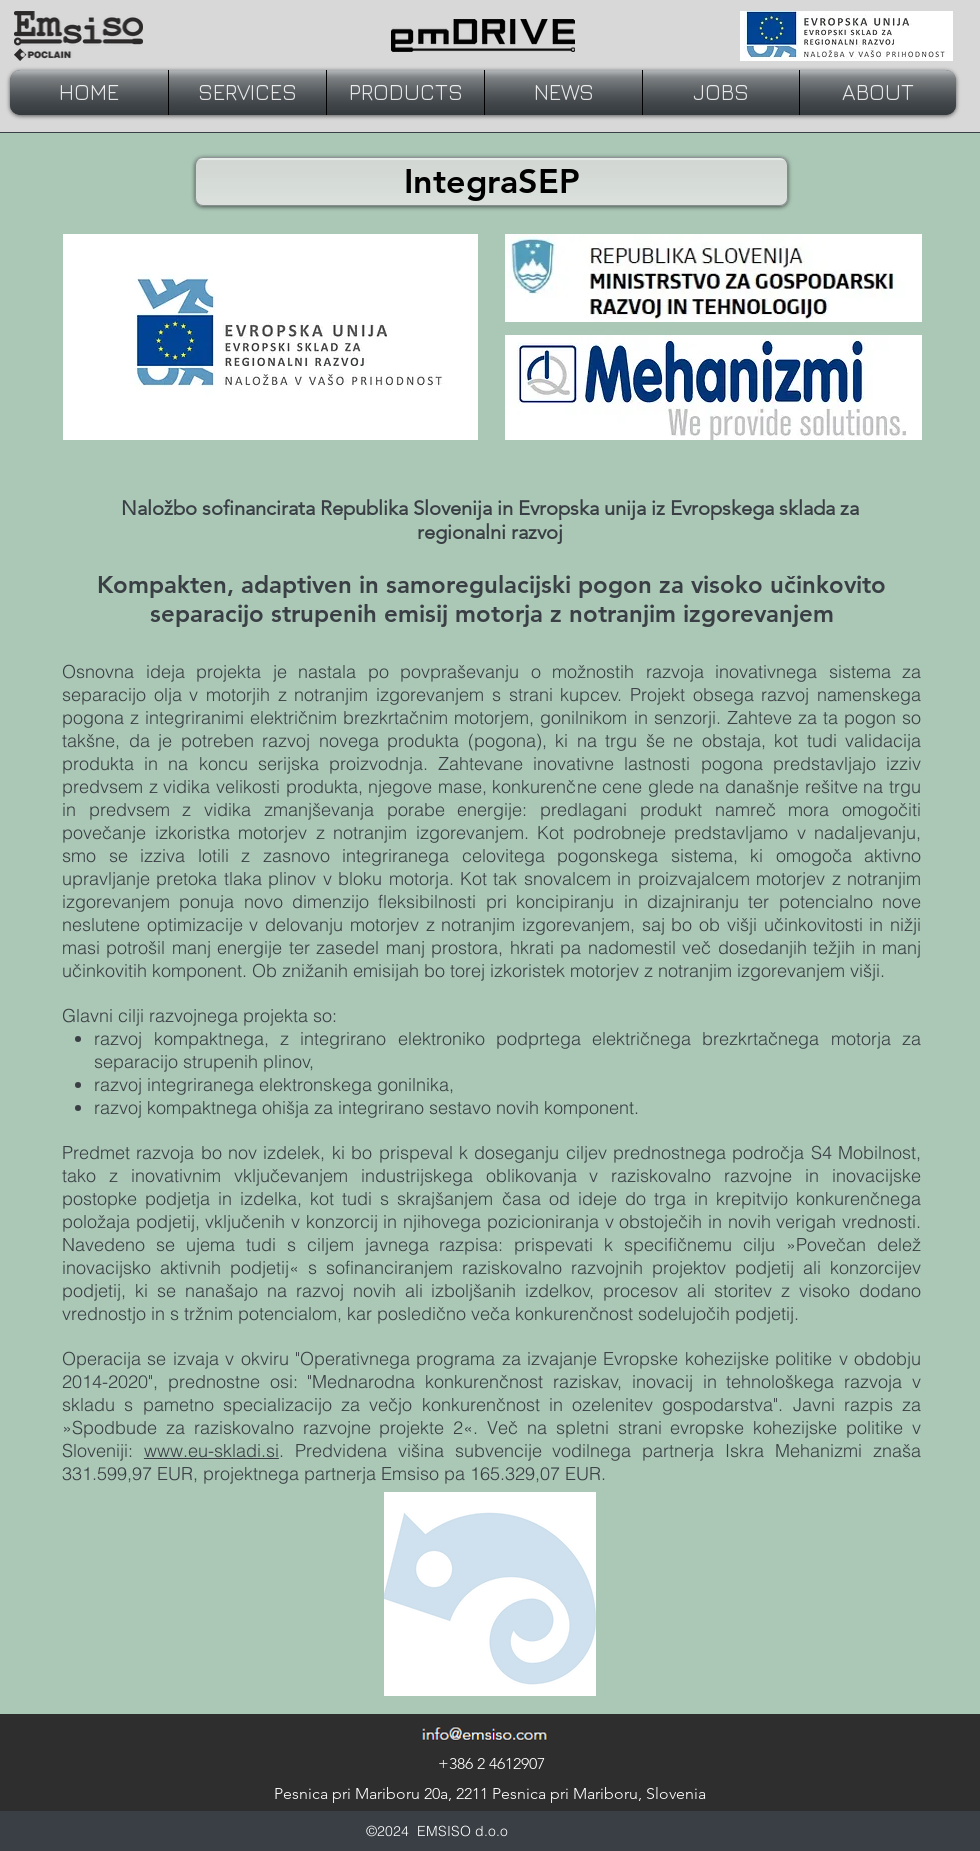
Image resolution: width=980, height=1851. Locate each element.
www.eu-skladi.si (211, 1450)
